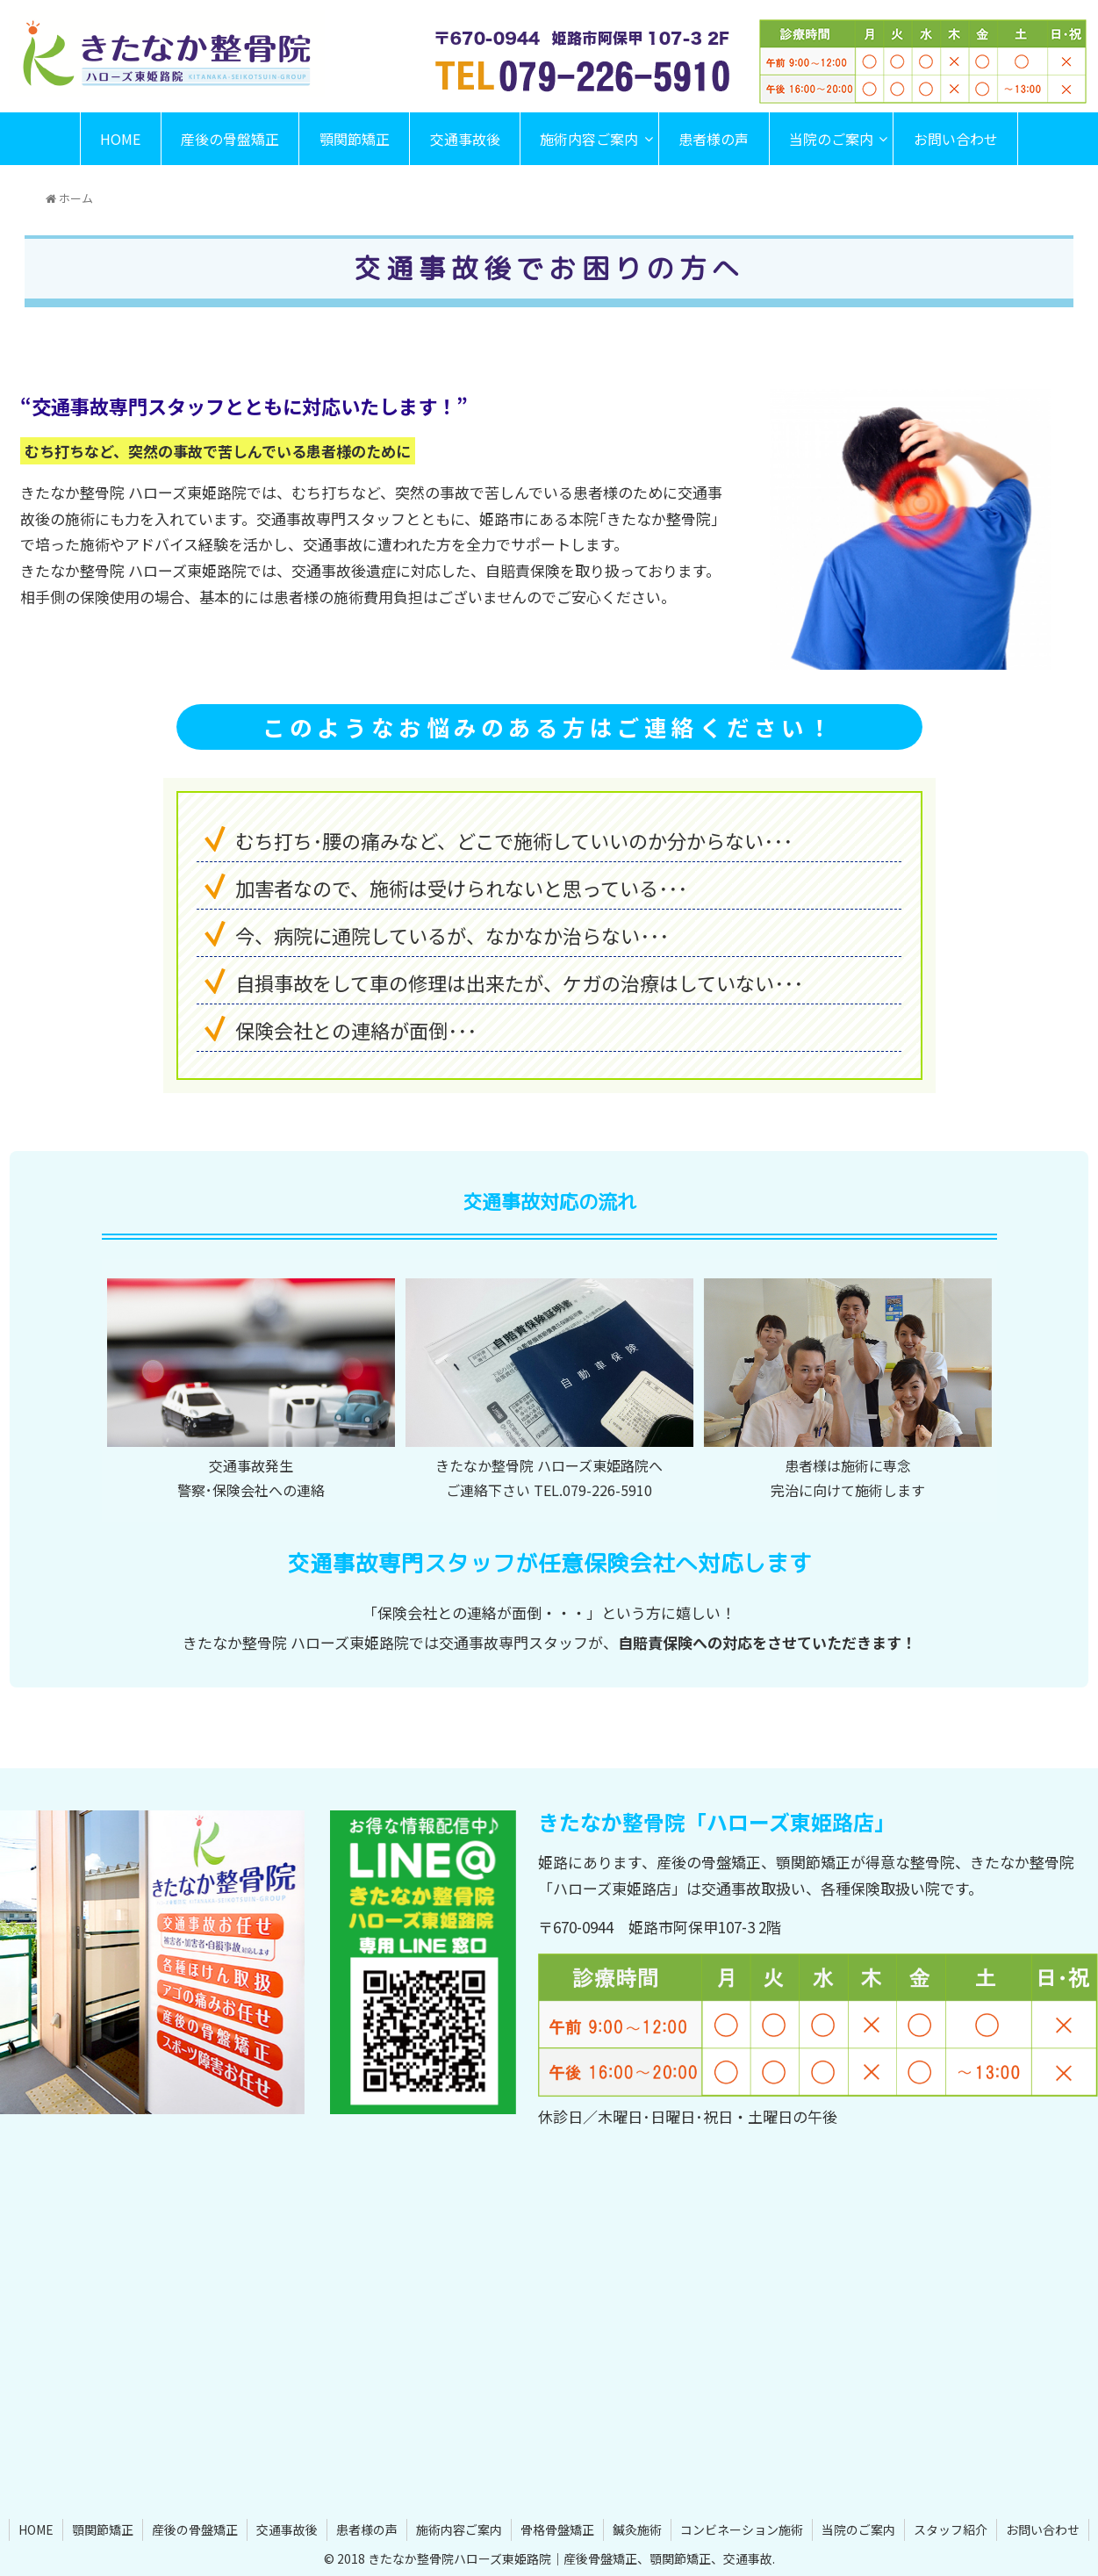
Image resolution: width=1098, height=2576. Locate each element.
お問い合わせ (1043, 2529)
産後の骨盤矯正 (195, 2529)
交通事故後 (287, 2529)
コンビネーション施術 (741, 2529)
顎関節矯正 (102, 2529)
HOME (36, 2529)
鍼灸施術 (637, 2529)
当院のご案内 (858, 2529)
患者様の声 (367, 2529)
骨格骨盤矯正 (557, 2529)
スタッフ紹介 (950, 2529)
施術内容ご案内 (459, 2529)
